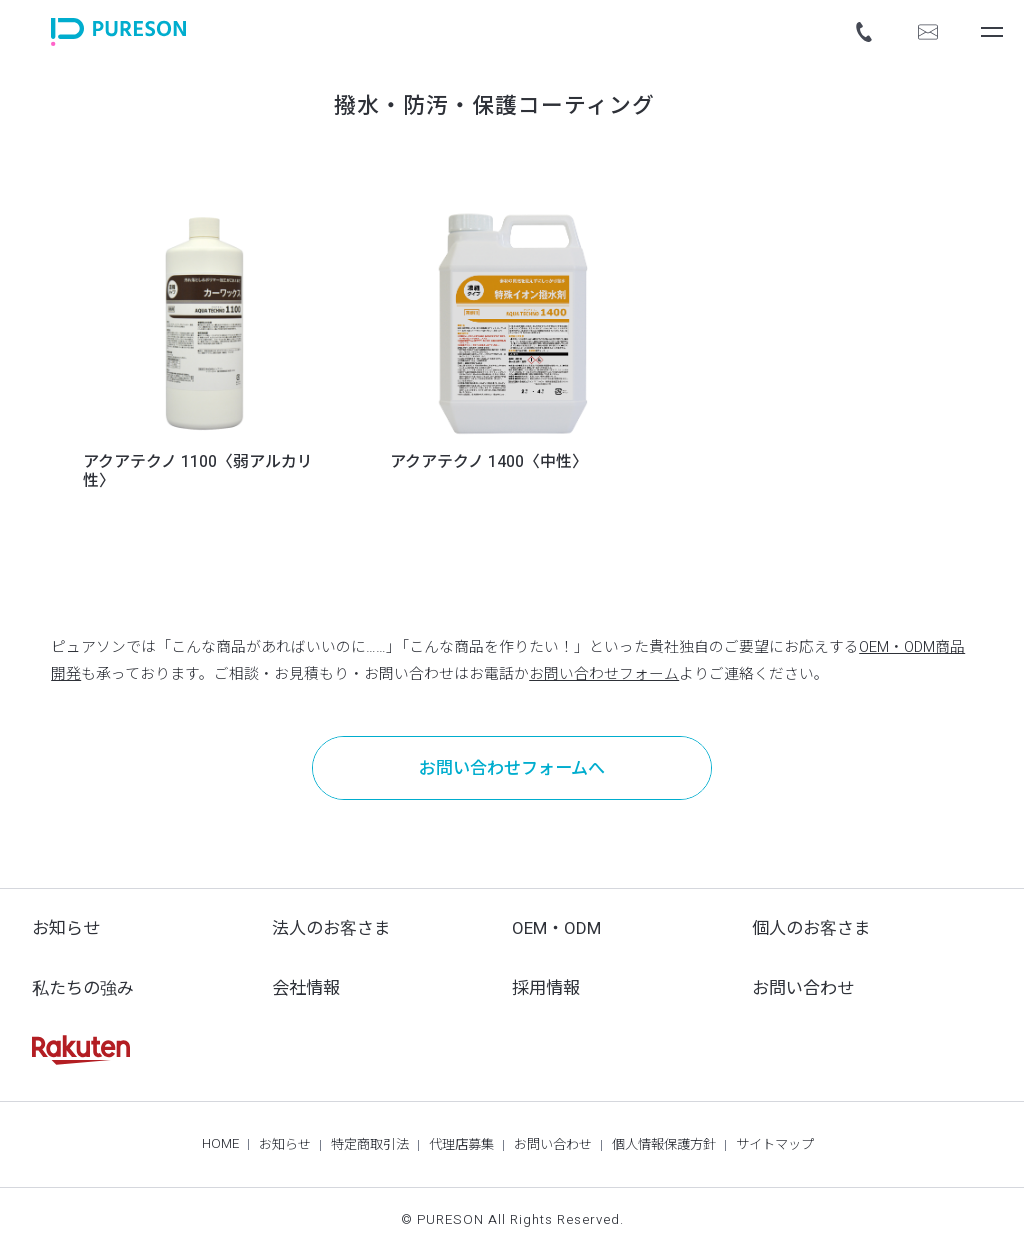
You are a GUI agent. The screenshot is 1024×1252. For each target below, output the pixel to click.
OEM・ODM (556, 928)
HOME (220, 1144)
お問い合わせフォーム (604, 674)
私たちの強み (83, 988)
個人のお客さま (811, 928)
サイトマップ (775, 1145)
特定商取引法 (370, 1145)
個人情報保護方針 (664, 1145)
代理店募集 (461, 1145)
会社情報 (306, 988)
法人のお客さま (331, 928)
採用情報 (546, 988)
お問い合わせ (803, 988)
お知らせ (66, 928)
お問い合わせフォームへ (512, 768)
